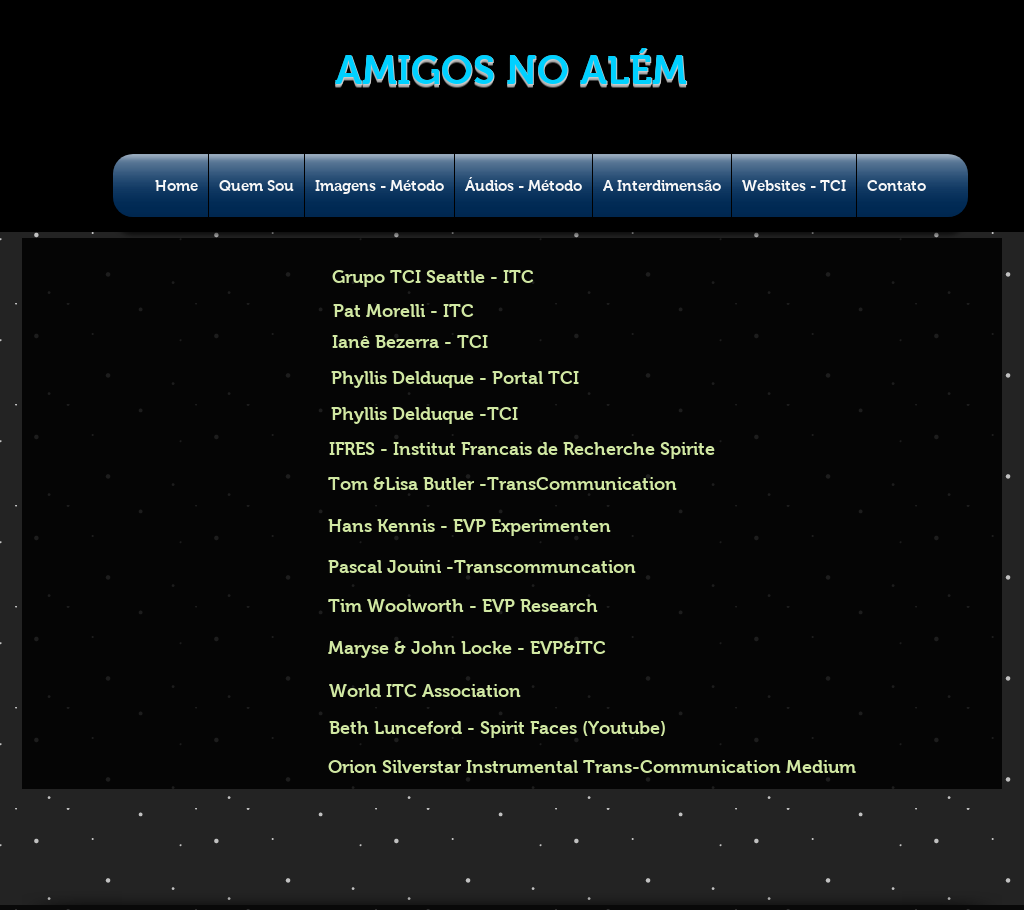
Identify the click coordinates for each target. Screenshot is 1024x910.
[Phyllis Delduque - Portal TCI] (454, 379)
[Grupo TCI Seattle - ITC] (435, 278)
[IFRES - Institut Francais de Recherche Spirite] (521, 450)
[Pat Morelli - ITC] (403, 312)
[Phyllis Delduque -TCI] (424, 414)
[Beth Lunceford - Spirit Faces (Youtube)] (497, 728)
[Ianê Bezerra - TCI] (410, 342)
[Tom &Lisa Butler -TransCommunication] (502, 485)
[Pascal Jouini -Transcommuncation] (482, 568)
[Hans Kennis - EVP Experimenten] (469, 526)
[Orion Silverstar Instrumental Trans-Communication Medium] (593, 768)
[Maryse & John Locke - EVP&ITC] (467, 648)
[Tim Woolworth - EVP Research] (463, 606)
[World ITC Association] (424, 692)
